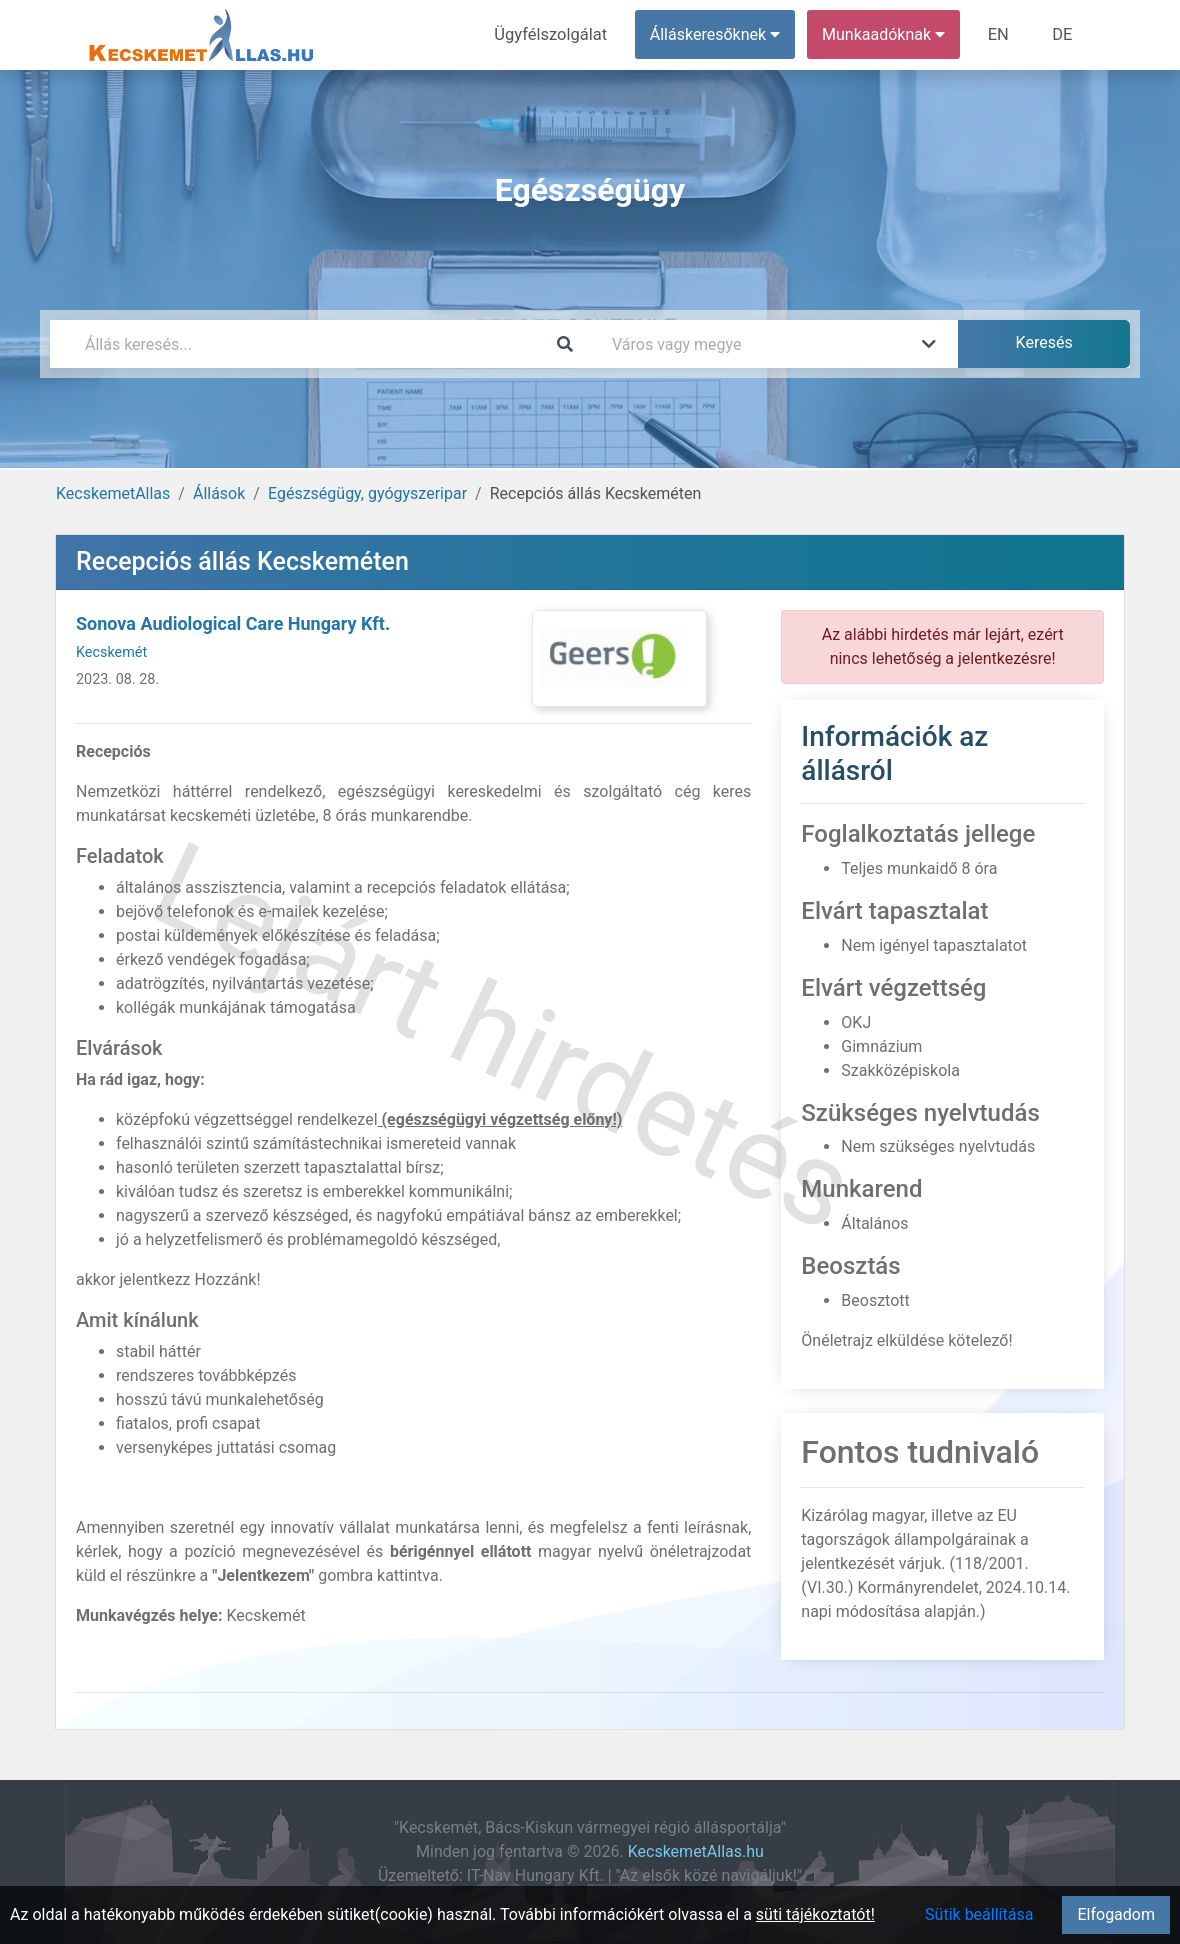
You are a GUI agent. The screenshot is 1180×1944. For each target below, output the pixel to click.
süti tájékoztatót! (815, 1914)
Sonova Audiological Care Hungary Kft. (233, 623)
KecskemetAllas (113, 493)
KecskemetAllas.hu (696, 1851)
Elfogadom (1116, 1914)
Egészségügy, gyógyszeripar (367, 493)
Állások (219, 493)
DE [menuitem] (1063, 34)
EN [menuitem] (1001, 34)
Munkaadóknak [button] (887, 34)
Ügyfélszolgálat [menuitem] (556, 34)
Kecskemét (111, 652)
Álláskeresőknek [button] (719, 34)
